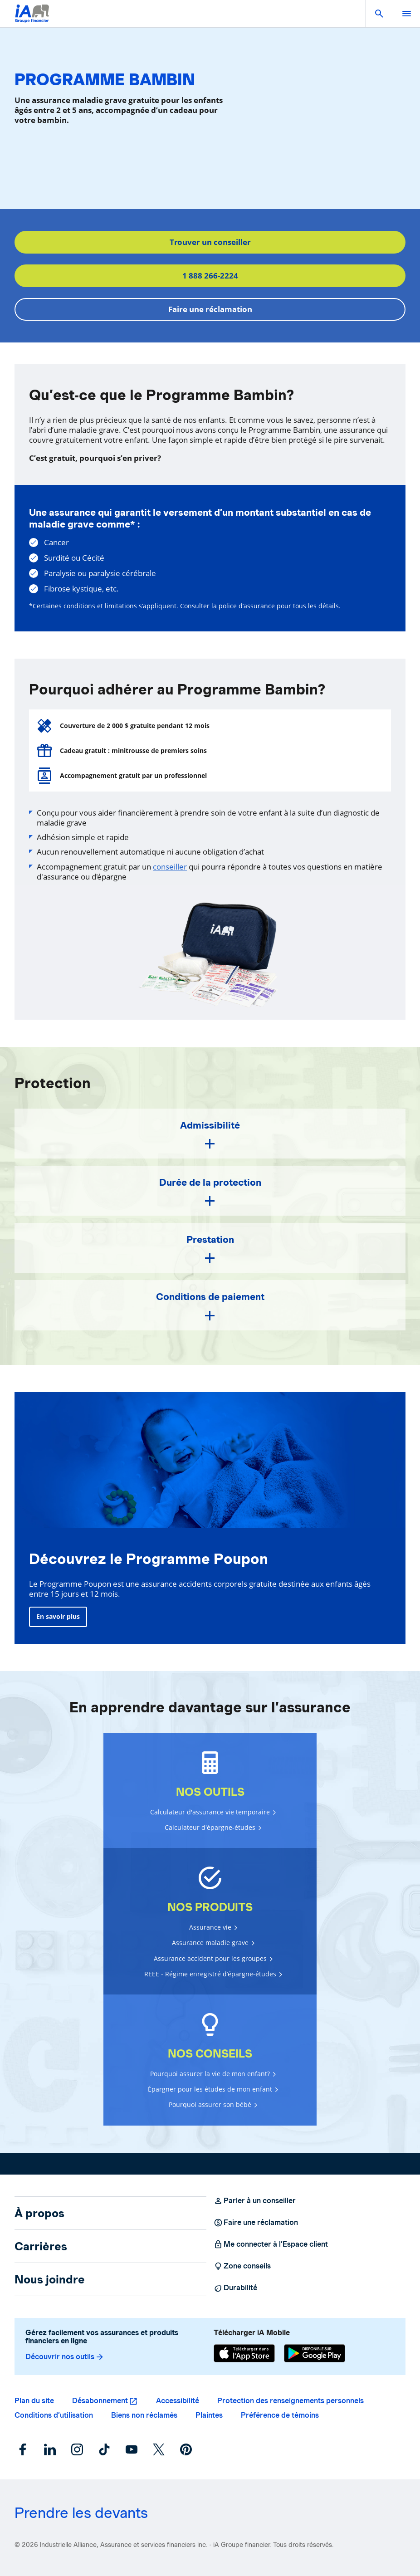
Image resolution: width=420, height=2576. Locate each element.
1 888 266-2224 (210, 275)
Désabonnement (100, 2400)
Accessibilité (177, 2400)
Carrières (41, 2246)
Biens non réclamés (144, 2415)
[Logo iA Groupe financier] (32, 19)
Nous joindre (50, 2279)
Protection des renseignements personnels (290, 2400)
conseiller (170, 866)
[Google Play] (314, 2353)
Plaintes (209, 2415)
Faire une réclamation (210, 309)
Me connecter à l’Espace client (271, 2244)
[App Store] (244, 2353)
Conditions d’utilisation (54, 2415)
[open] (406, 13)
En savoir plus (58, 1616)
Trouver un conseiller (210, 242)
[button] (379, 13)
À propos (39, 2213)
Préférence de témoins (280, 2415)
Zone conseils (242, 2266)
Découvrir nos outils (64, 2356)
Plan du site (34, 2400)
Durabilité (235, 2287)
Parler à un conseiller (255, 2200)
